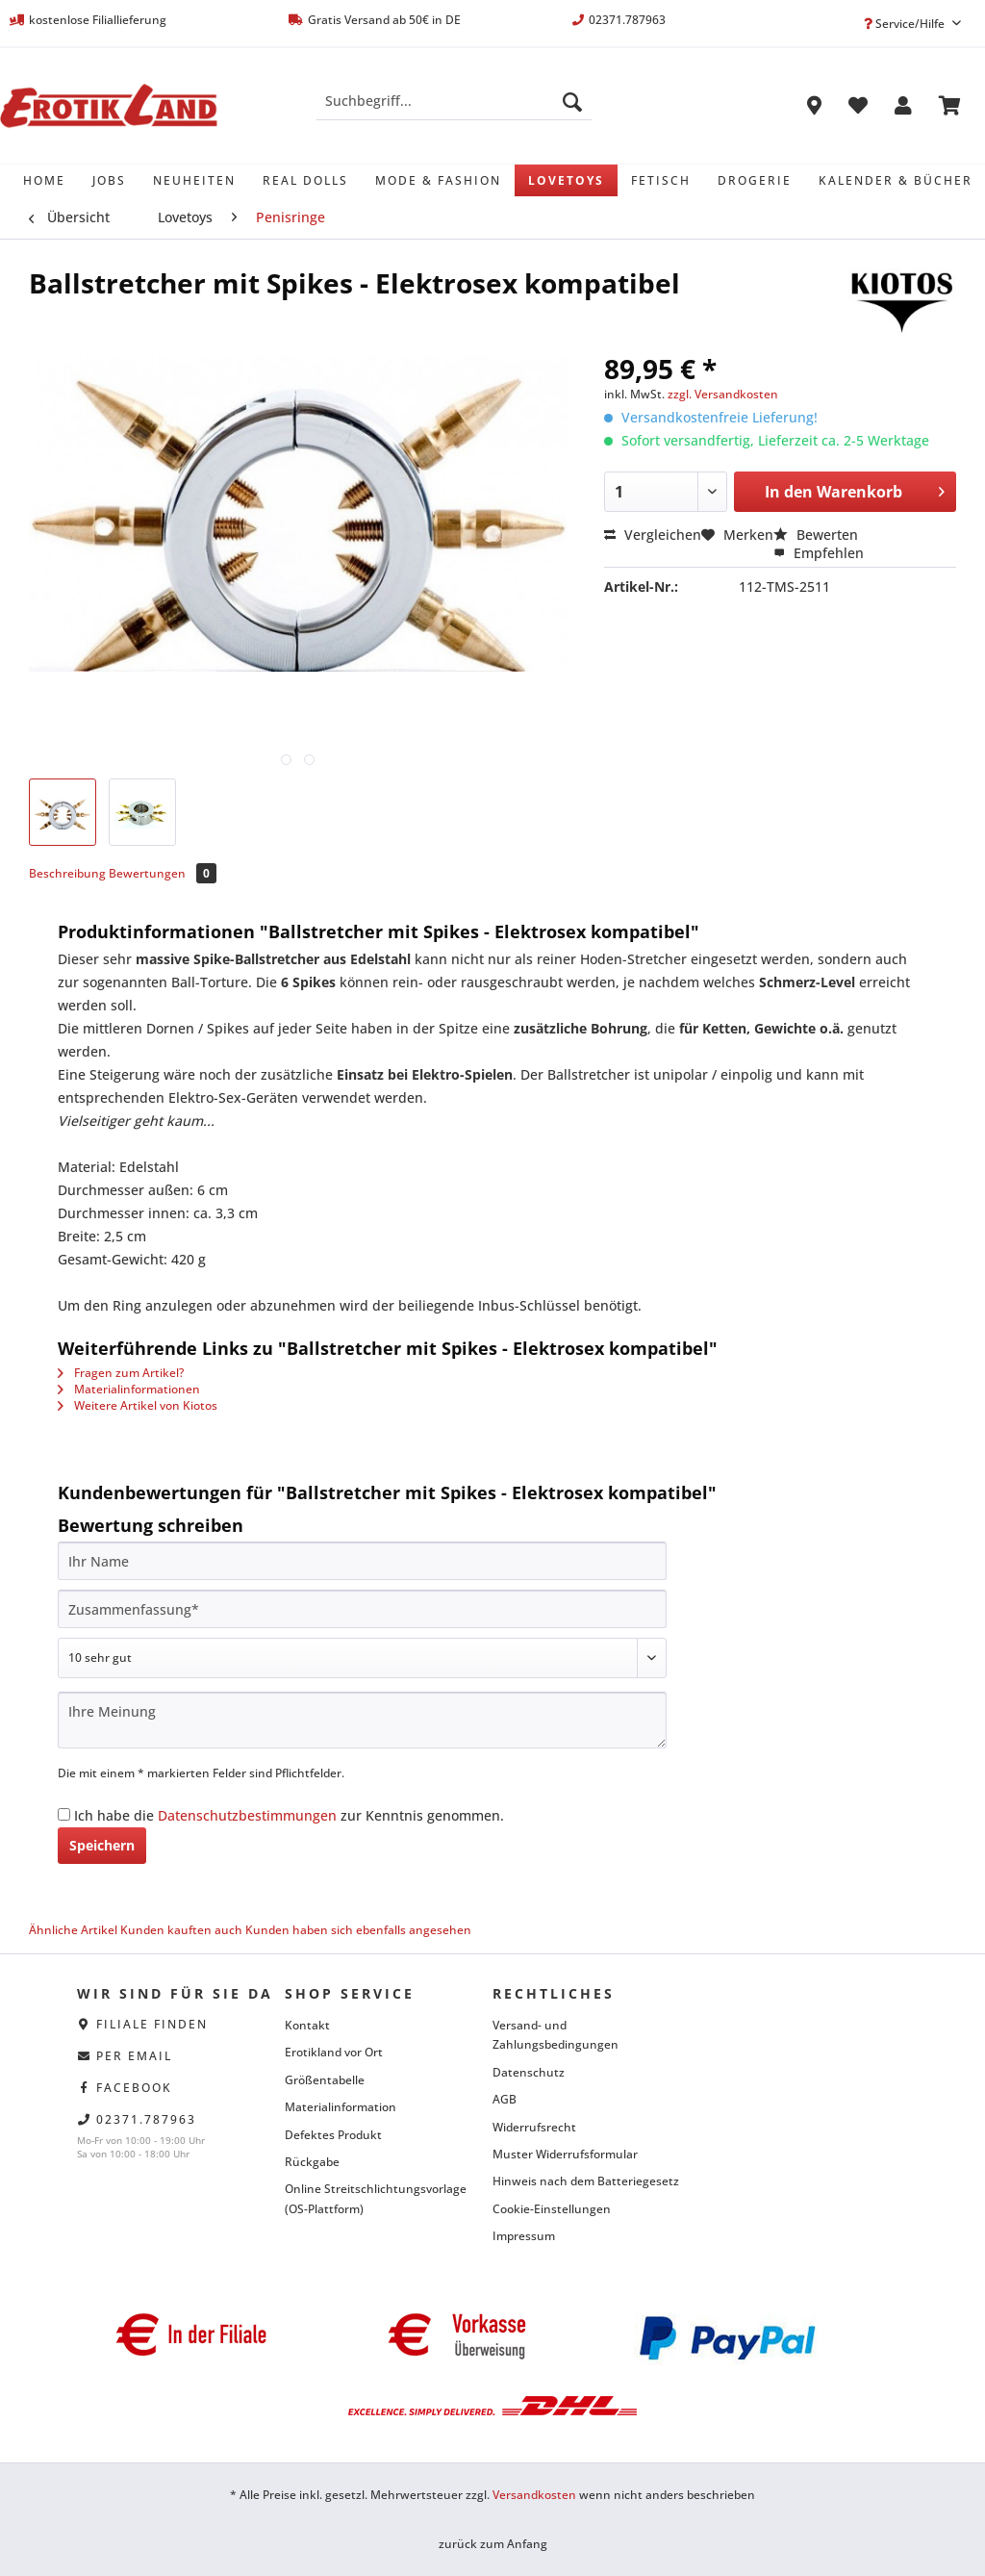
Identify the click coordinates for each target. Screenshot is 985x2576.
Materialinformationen (129, 1389)
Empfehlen (818, 553)
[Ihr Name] (362, 1561)
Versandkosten (534, 2495)
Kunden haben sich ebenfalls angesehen (358, 1930)
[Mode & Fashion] (438, 180)
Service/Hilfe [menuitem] (905, 23)
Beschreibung (67, 873)
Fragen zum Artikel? (121, 1373)
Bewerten (815, 534)
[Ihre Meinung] (362, 1720)
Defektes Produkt (333, 2135)
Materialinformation (340, 2107)
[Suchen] (572, 101)
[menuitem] (454, 110)
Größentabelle (325, 2080)
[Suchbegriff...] (454, 101)
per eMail (134, 2056)
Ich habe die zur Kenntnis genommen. (289, 1815)
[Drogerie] (754, 180)
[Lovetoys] (566, 180)
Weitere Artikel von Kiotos (137, 1405)
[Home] (44, 180)
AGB (504, 2099)
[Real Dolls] (305, 180)
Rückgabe (312, 2162)
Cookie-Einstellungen (551, 2209)
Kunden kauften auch (181, 1930)
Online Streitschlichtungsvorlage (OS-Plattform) (376, 2198)
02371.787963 (146, 2119)
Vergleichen (652, 534)
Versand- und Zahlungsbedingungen (555, 2035)
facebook (134, 2087)
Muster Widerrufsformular (565, 2154)
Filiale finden (152, 2024)
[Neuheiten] (194, 180)
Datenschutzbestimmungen (247, 1815)
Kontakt (307, 2025)
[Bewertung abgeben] (362, 1658)
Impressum (523, 2236)
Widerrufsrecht (534, 2127)
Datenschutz (528, 2072)
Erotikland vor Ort (334, 2052)
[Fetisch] (661, 180)
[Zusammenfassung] (362, 1609)
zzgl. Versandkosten (723, 394)
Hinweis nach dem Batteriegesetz (585, 2181)
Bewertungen (162, 873)
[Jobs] (109, 180)
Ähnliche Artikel (73, 1930)
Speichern (102, 1845)
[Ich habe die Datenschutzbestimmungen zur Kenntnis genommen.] (64, 1814)
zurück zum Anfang (493, 2544)
